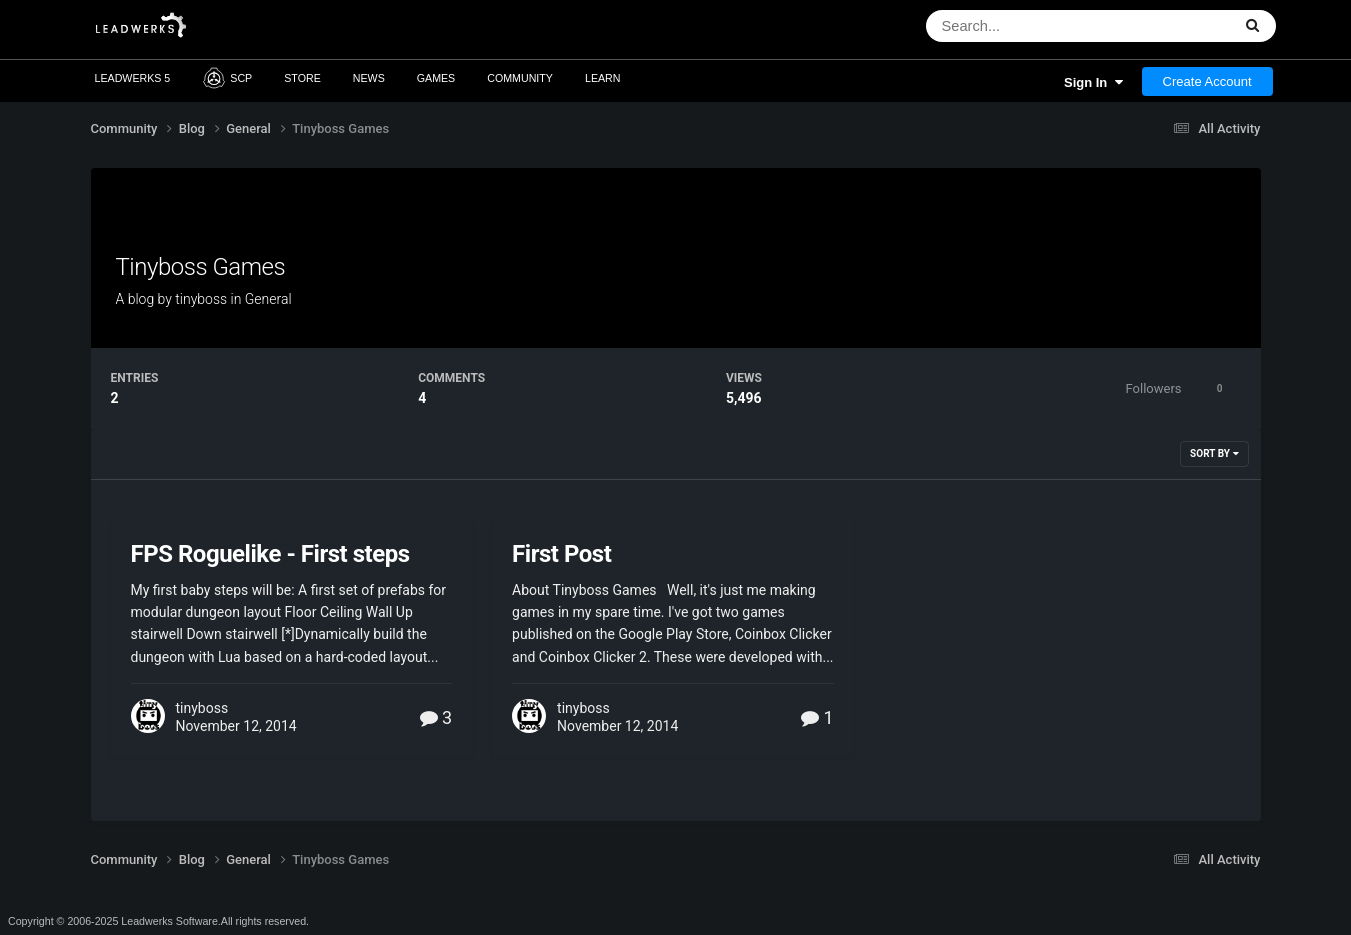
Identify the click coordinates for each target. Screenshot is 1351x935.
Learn (603, 78)
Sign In (1093, 82)
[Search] (1033, 26)
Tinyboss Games (201, 267)
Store (302, 78)
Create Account (1207, 81)
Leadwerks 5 (133, 78)
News (369, 78)
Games (436, 78)
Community (520, 78)
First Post (561, 554)
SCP (227, 78)
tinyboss (201, 299)
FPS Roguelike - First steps (270, 554)
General (268, 299)
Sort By (1214, 453)
